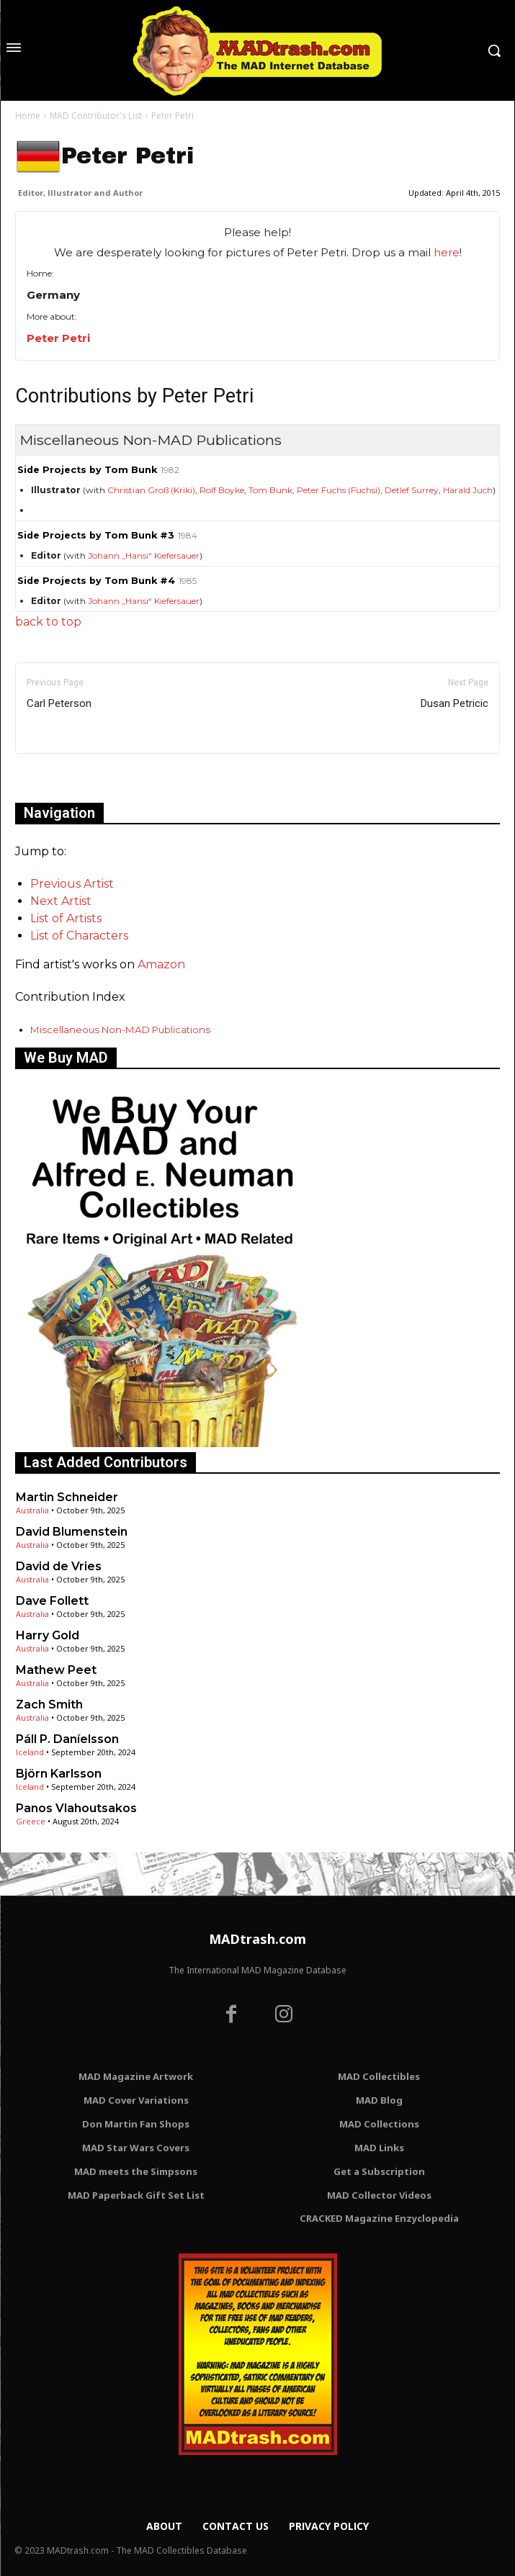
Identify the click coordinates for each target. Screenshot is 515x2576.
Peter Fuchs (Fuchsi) (338, 490)
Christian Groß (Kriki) (151, 490)
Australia (32, 1510)
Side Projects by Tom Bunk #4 (96, 580)
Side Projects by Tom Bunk (87, 469)
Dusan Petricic (454, 703)
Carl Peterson (59, 703)
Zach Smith (49, 1704)
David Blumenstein (71, 1532)
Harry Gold (47, 1635)
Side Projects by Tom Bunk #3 (95, 535)
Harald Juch (468, 490)
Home (27, 115)
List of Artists (66, 918)
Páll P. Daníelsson (67, 1739)
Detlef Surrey (412, 490)
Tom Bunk (270, 490)
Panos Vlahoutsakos (76, 1808)
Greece (30, 1821)
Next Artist (60, 901)
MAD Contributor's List (96, 115)
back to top (48, 622)
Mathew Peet (56, 1670)
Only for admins (65, 778)
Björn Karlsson (59, 1773)
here (447, 252)
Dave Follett (52, 1601)
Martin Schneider (67, 1497)
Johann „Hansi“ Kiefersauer (144, 555)
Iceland (30, 1752)
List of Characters (79, 935)
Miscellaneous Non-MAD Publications (120, 1029)
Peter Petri (58, 338)
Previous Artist (72, 884)
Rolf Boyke (222, 490)
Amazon (161, 964)
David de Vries (59, 1566)
